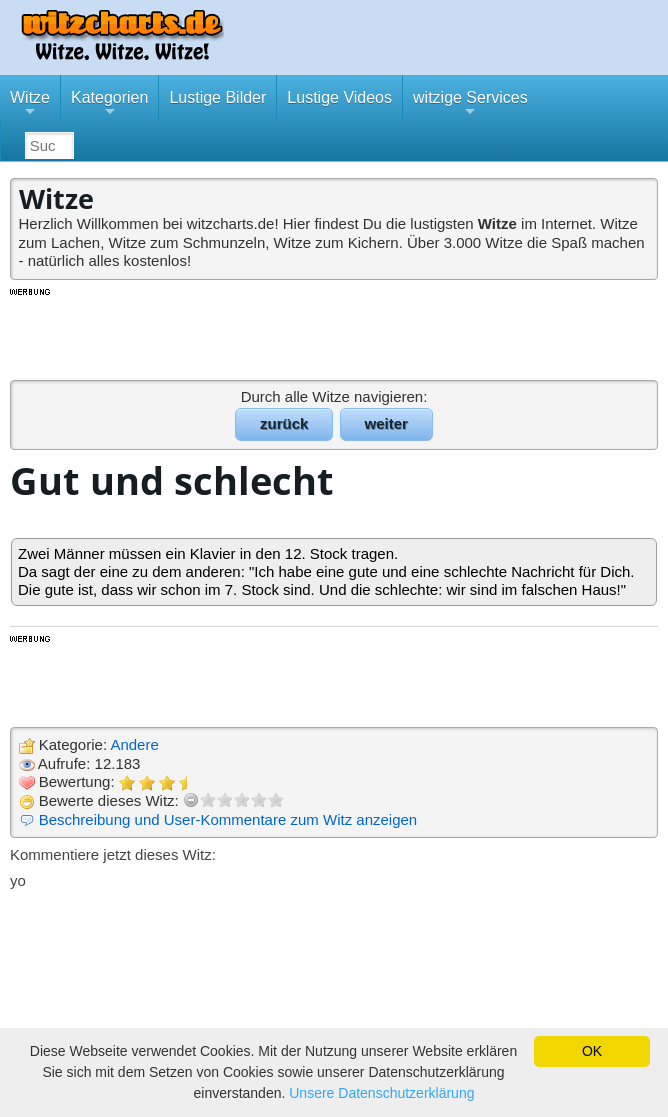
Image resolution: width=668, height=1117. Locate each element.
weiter (386, 423)
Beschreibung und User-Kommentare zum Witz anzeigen (228, 819)
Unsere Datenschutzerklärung (381, 1093)
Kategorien (109, 105)
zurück (284, 423)
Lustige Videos (339, 97)
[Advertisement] (334, 333)
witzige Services (470, 105)
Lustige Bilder (217, 97)
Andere (134, 744)
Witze (30, 105)
